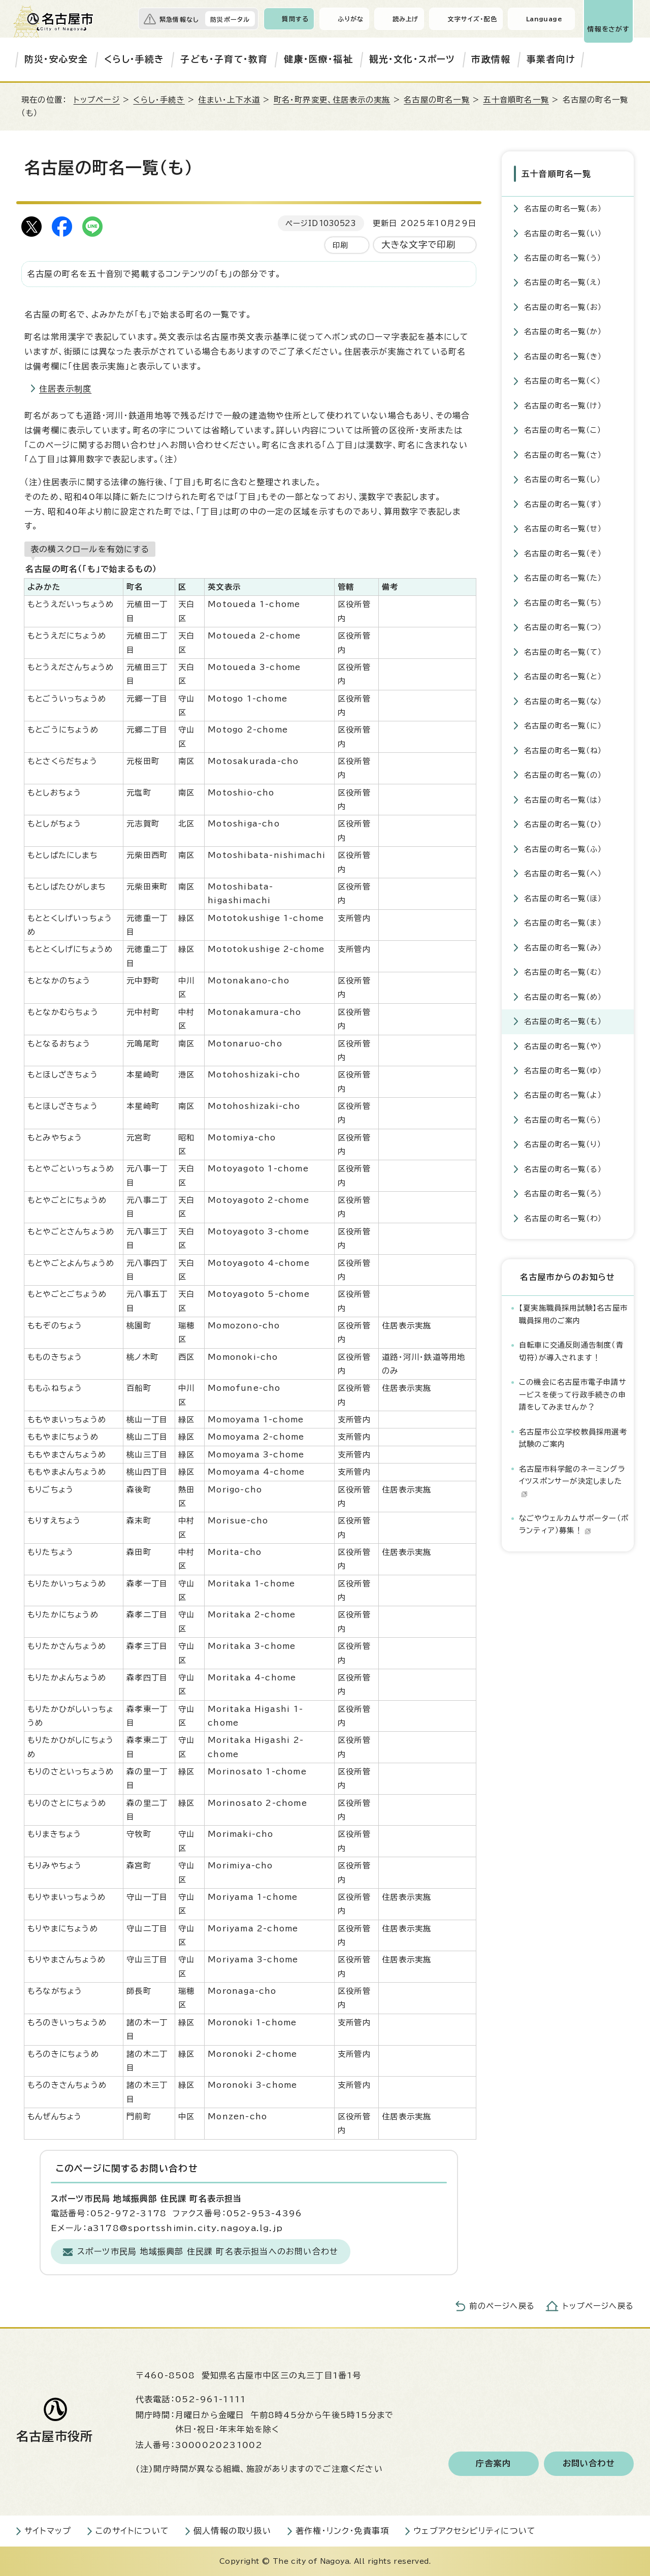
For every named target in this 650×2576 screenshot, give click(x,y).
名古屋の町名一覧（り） (562, 1144)
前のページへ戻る (502, 2306)
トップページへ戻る (598, 2306)
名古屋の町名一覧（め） (563, 996)
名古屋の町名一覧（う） (562, 257)
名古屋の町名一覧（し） (562, 479)
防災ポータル (230, 19)
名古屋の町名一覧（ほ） (563, 898)
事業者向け (551, 59)
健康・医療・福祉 (318, 59)
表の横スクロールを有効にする (89, 549)
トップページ (97, 100)
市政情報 (490, 59)
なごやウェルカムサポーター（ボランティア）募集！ (574, 1524)
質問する (295, 19)
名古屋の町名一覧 (437, 100)
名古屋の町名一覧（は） (563, 799)
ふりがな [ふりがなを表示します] (351, 19)
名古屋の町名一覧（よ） (563, 1094)
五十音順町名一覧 (516, 100)
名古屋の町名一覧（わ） (563, 1218)
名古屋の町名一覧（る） (563, 1168)
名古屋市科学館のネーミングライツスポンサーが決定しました (572, 1481)
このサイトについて (132, 2531)
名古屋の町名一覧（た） (563, 577)
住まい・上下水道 (229, 100)
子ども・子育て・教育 (224, 59)
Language (544, 19)
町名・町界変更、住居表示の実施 (332, 100)
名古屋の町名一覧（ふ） (563, 848)
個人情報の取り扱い (232, 2531)
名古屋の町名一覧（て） (563, 651)
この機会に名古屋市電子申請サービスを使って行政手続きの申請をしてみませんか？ (573, 1394)
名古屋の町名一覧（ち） (563, 602)
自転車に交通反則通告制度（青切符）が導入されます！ (571, 1350)
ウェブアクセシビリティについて (474, 2531)
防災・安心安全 (56, 59)
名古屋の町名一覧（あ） (563, 208)
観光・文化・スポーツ (412, 59)
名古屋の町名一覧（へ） (563, 873)
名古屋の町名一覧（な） (563, 701)
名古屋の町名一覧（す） (563, 503)
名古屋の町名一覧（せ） (563, 528)
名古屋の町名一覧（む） (563, 971)
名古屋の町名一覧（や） (563, 1045)
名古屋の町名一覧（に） (563, 725)
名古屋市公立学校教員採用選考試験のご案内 (573, 1437)
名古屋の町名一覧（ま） (563, 922)
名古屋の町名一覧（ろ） (563, 1193)
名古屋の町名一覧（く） (562, 380)
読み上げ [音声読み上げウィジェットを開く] (406, 19)
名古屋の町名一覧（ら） (562, 1119)
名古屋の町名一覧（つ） (563, 626)
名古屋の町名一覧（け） (563, 405)
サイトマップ (47, 2531)
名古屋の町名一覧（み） (563, 947)
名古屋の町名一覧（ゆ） (563, 1070)
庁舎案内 (493, 2464)
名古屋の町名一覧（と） (563, 676)
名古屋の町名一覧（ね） (563, 750)
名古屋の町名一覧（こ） (562, 429)
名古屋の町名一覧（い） (563, 232)
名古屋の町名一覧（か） (563, 331)
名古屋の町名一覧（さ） (563, 454)
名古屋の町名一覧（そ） (563, 553)
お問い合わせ (589, 2464)
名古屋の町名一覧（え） (562, 281)
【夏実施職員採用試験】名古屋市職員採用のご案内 (573, 1313)
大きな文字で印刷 (418, 244)
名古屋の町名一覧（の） (563, 774)
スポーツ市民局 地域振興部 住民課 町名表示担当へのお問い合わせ (207, 2251)
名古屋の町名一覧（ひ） (563, 824)
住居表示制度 (65, 389)
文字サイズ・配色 (472, 19)
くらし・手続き (134, 59)
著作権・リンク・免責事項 (342, 2531)
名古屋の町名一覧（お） (563, 306)
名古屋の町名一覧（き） (563, 356)
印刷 (340, 245)
